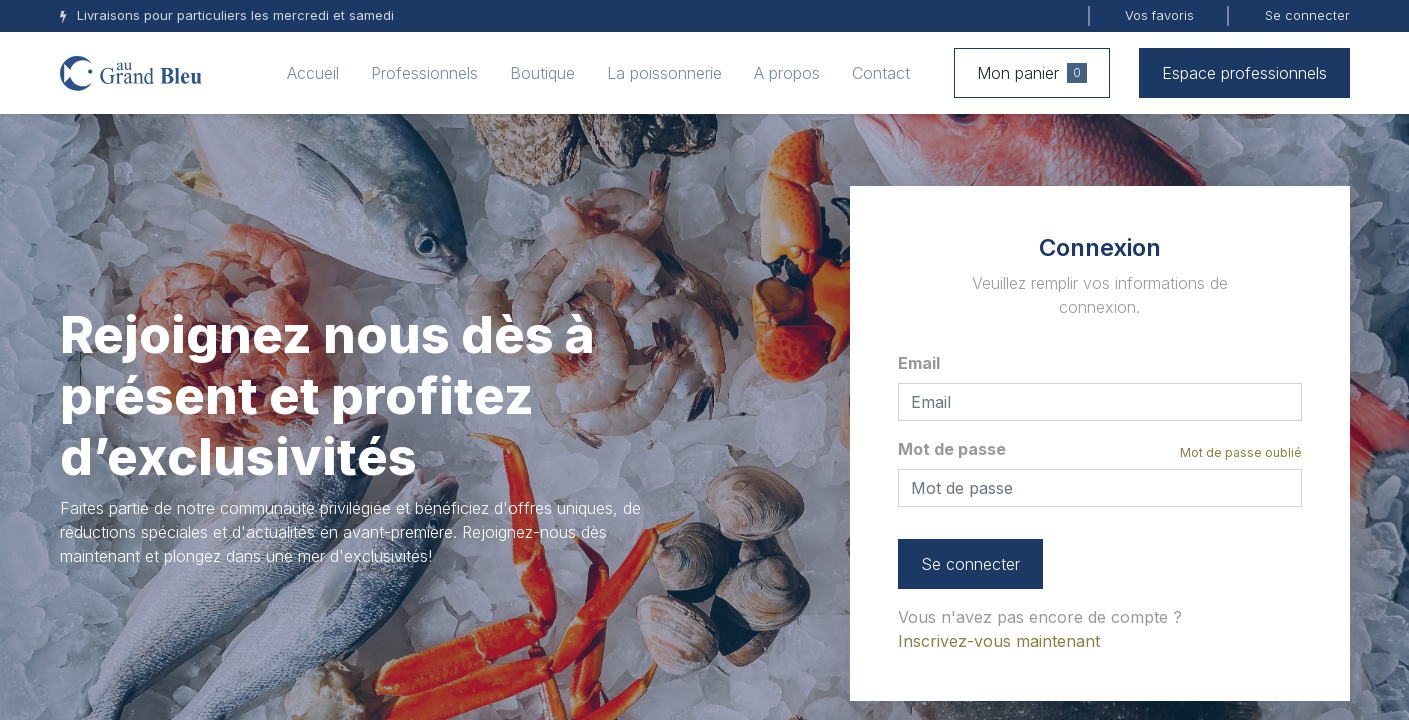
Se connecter (1307, 15)
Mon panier (1032, 73)
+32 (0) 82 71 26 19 (159, 647)
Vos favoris (1159, 15)
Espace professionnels (1244, 73)
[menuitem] (313, 73)
